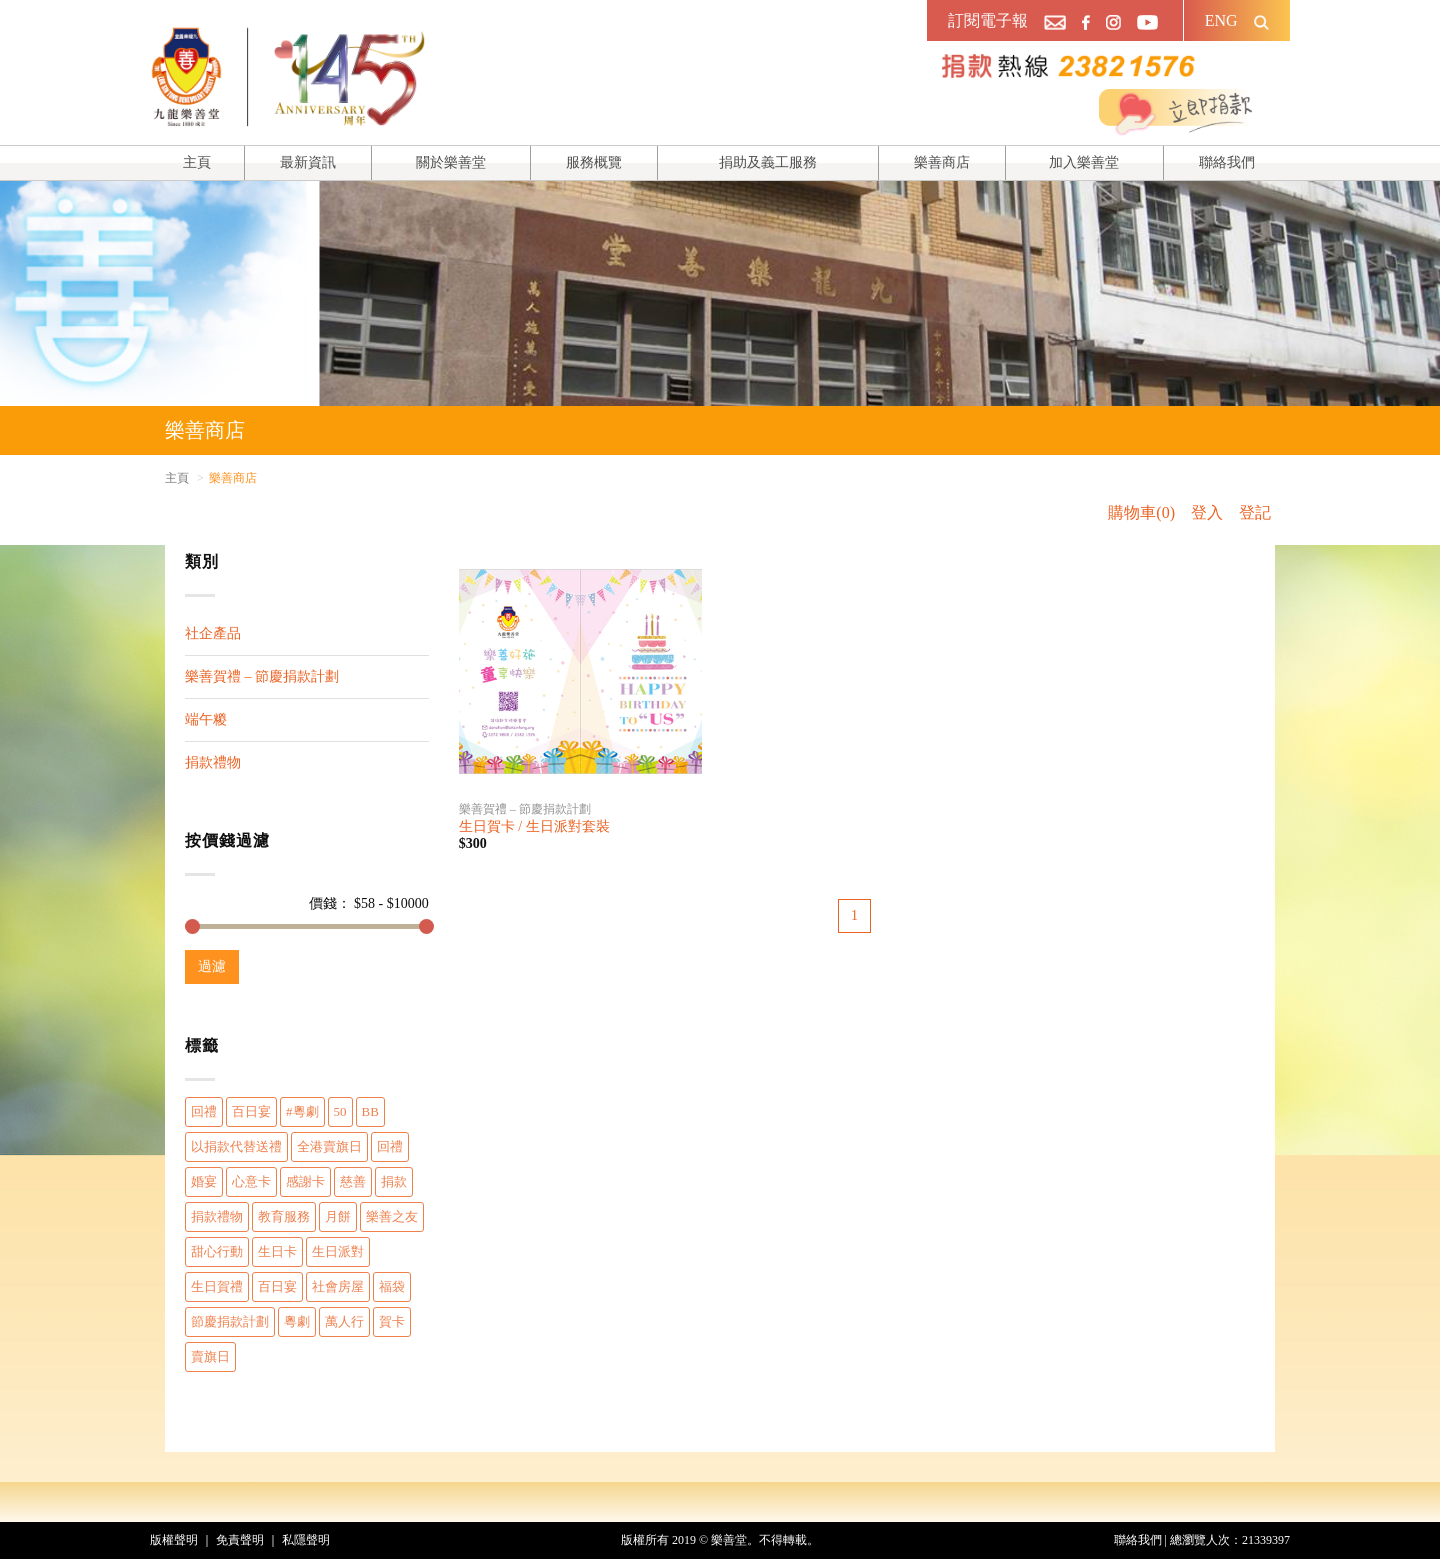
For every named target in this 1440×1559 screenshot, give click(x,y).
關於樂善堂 (451, 162)
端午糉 (206, 719)
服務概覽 (594, 162)
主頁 (197, 162)
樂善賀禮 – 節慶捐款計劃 (262, 676)
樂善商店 (942, 162)
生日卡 (277, 1251)
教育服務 (284, 1216)
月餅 (338, 1216)
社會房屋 (338, 1286)
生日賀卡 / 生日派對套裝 (534, 826)
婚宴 (204, 1181)
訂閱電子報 (988, 20)
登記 (1255, 512)
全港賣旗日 (329, 1146)
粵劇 (297, 1321)
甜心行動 (217, 1251)
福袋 (392, 1286)
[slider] (192, 926)
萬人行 (344, 1321)
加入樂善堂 (1084, 162)
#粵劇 (302, 1111)
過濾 (212, 966)
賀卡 (392, 1321)
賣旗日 (210, 1356)
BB (370, 1111)
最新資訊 (308, 162)
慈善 (353, 1181)
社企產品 (213, 633)
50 (340, 1111)
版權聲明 (174, 1540)
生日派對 (338, 1251)
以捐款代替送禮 (236, 1146)
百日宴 (251, 1111)
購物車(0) (1141, 512)
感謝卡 (305, 1181)
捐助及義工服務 (768, 162)
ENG (1221, 20)
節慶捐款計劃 (230, 1321)
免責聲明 (240, 1540)
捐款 (394, 1181)
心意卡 (251, 1181)
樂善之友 (392, 1216)
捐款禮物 (213, 762)
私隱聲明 (306, 1540)
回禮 (204, 1111)
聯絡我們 (1227, 162)
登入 (1207, 512)
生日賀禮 (217, 1286)
